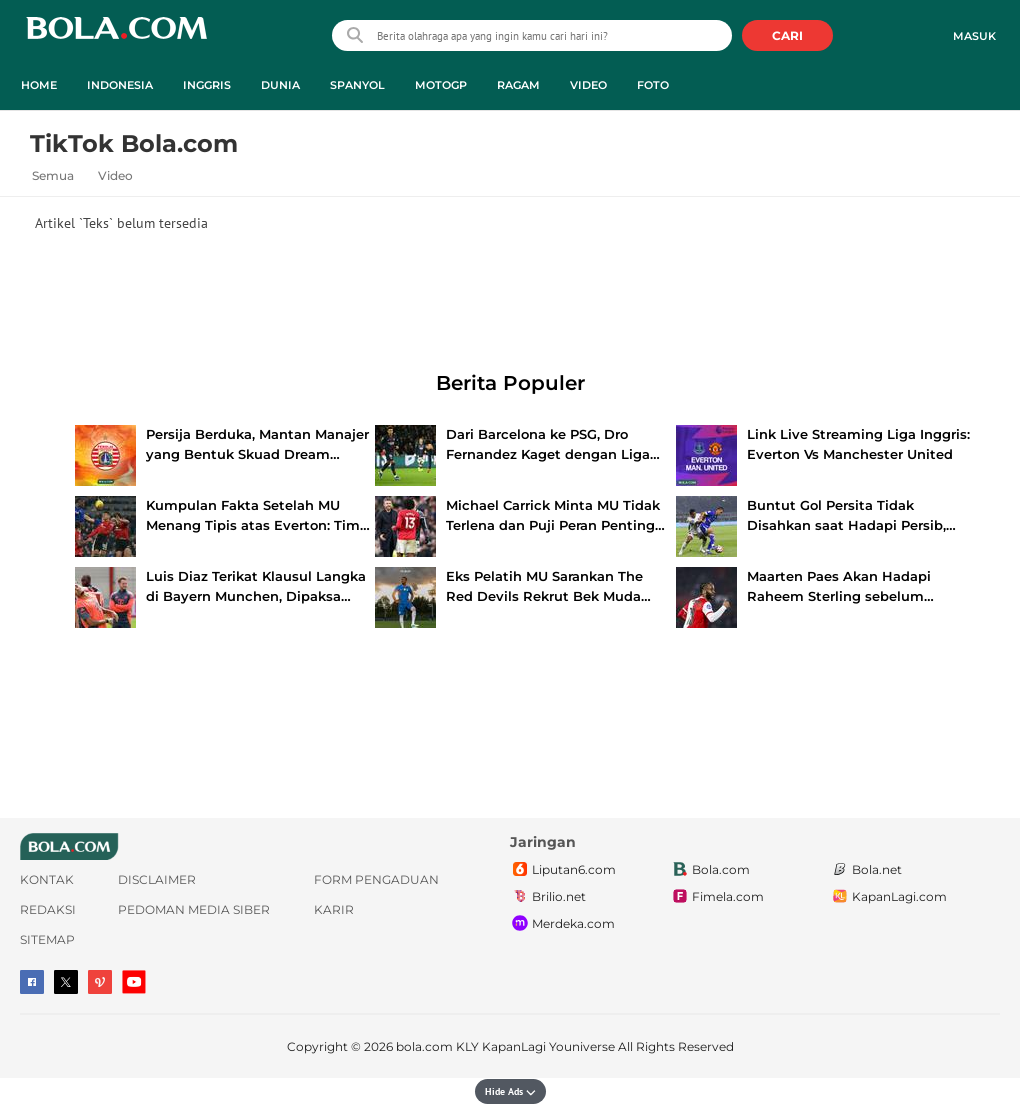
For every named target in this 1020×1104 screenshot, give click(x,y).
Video (115, 175)
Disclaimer (157, 879)
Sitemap (47, 939)
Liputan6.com (563, 870)
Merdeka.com (562, 924)
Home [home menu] (39, 85)
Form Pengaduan (376, 879)
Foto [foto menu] (653, 85)
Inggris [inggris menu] (207, 85)
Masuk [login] (974, 36)
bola (116, 37)
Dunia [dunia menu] (280, 85)
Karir (334, 909)
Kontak (47, 879)
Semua (53, 175)
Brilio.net (548, 897)
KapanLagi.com (888, 897)
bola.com (424, 1046)
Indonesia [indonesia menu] (120, 85)
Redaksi (48, 909)
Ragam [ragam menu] (518, 85)
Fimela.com (717, 897)
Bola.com (710, 870)
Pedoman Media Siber (194, 909)
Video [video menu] (588, 85)
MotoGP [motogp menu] (441, 85)
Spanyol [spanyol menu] (357, 85)
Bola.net (866, 870)
